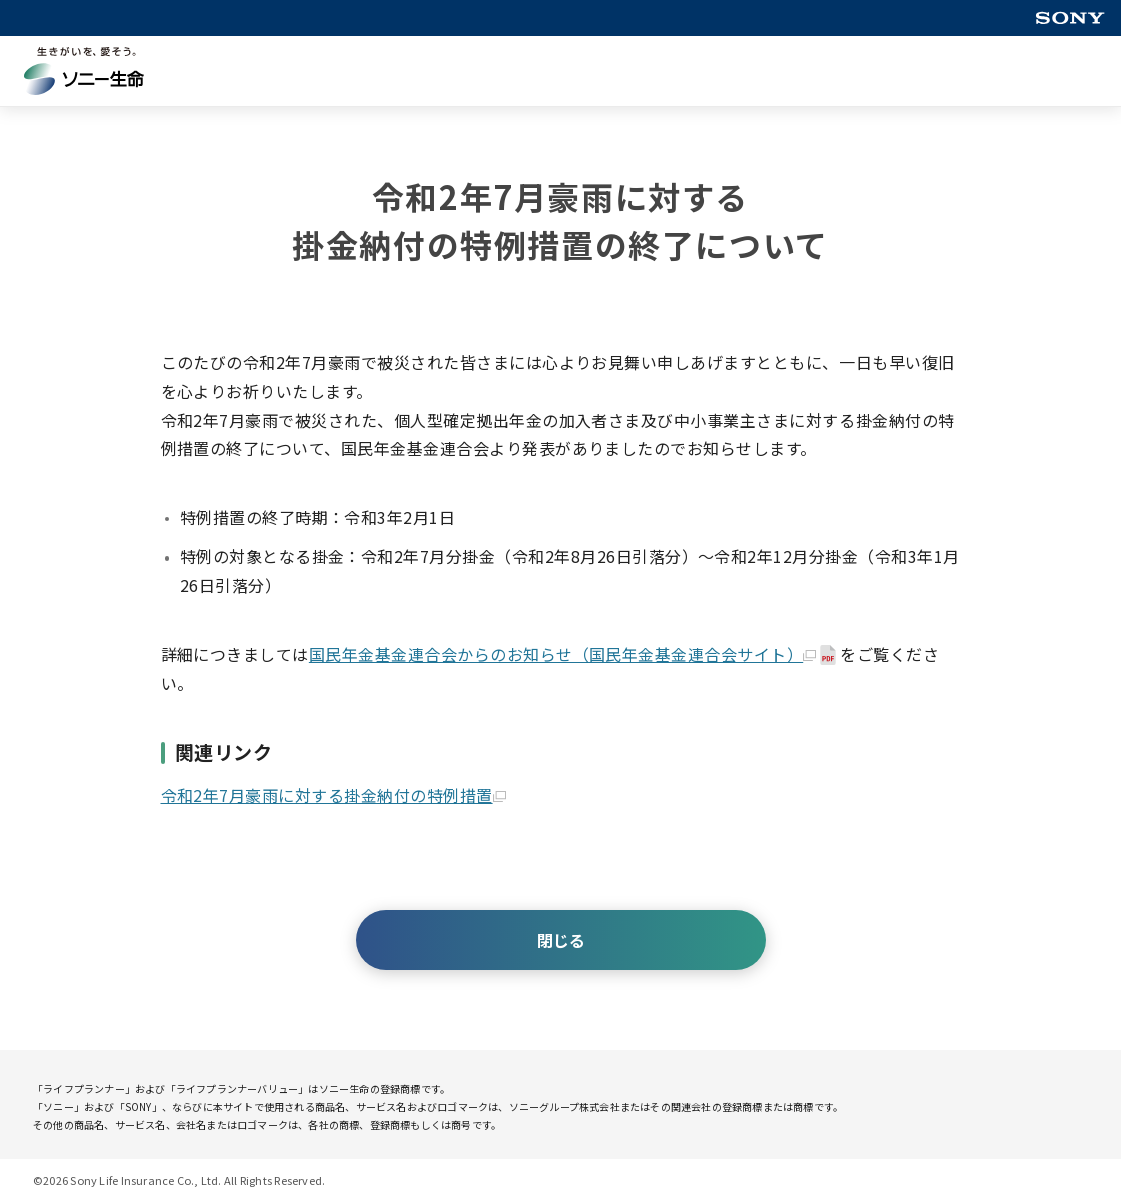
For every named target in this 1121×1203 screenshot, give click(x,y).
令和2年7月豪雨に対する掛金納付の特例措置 (333, 795)
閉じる (561, 940)
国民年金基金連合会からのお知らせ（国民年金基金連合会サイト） (562, 654)
